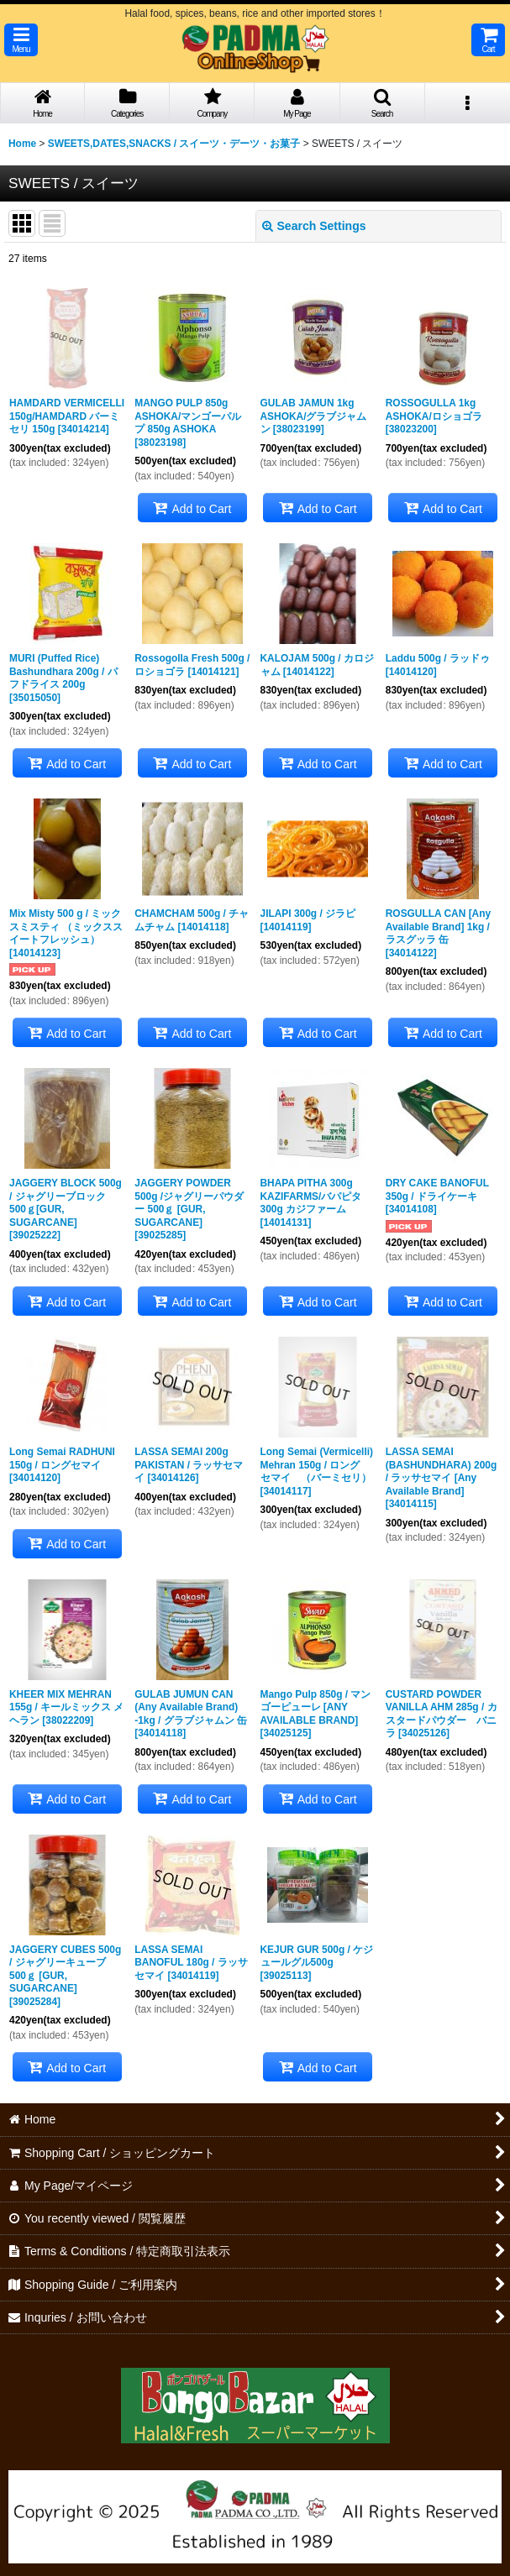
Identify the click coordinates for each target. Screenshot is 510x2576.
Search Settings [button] (314, 226)
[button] (21, 40)
